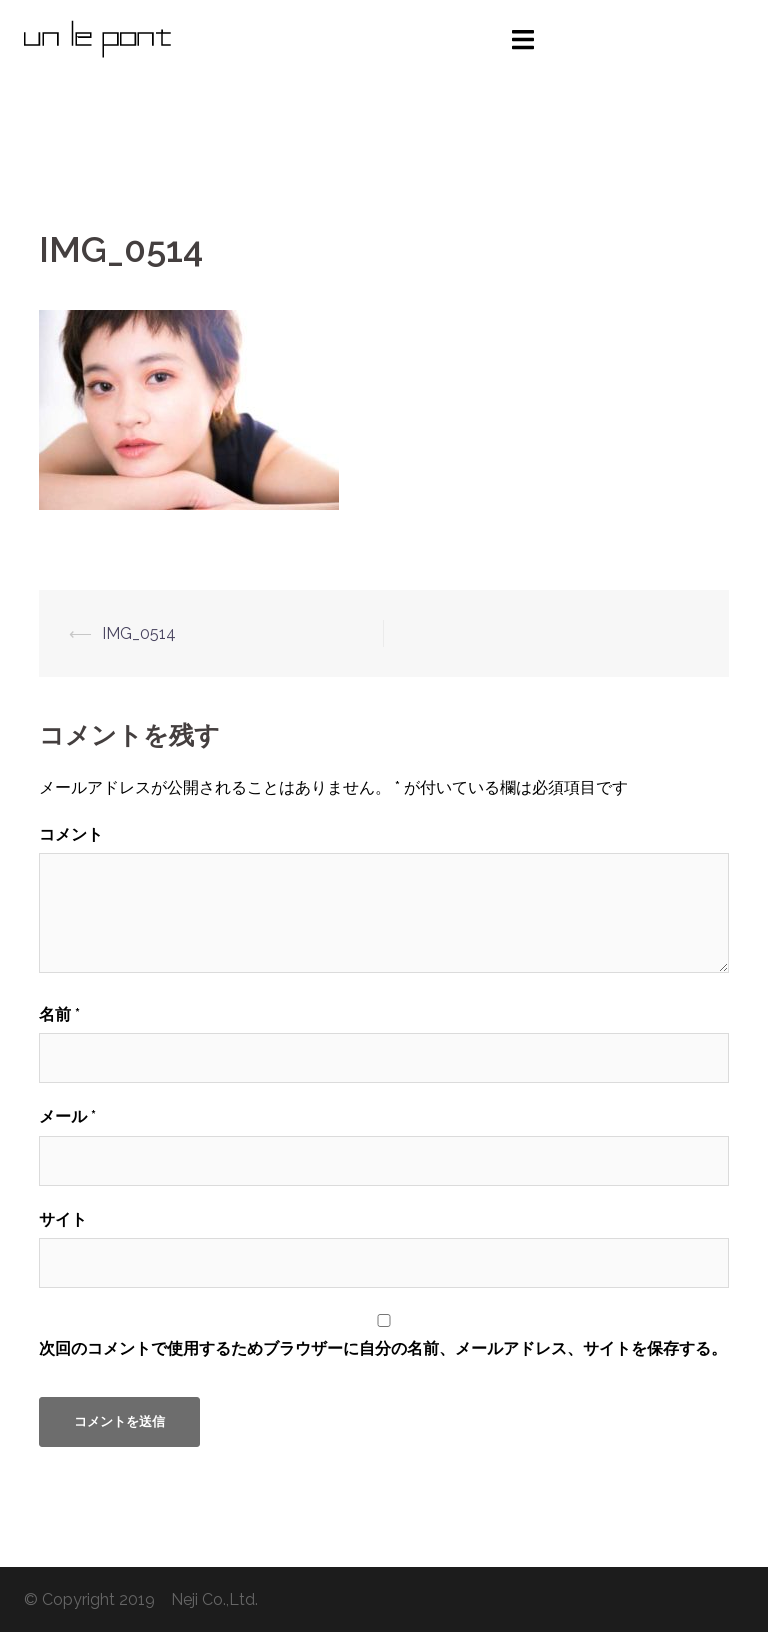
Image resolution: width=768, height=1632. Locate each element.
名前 (59, 1014)
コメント (71, 834)
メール (67, 1116)
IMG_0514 (139, 633)
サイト (63, 1219)
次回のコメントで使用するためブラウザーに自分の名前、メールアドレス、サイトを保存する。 (383, 1348)
